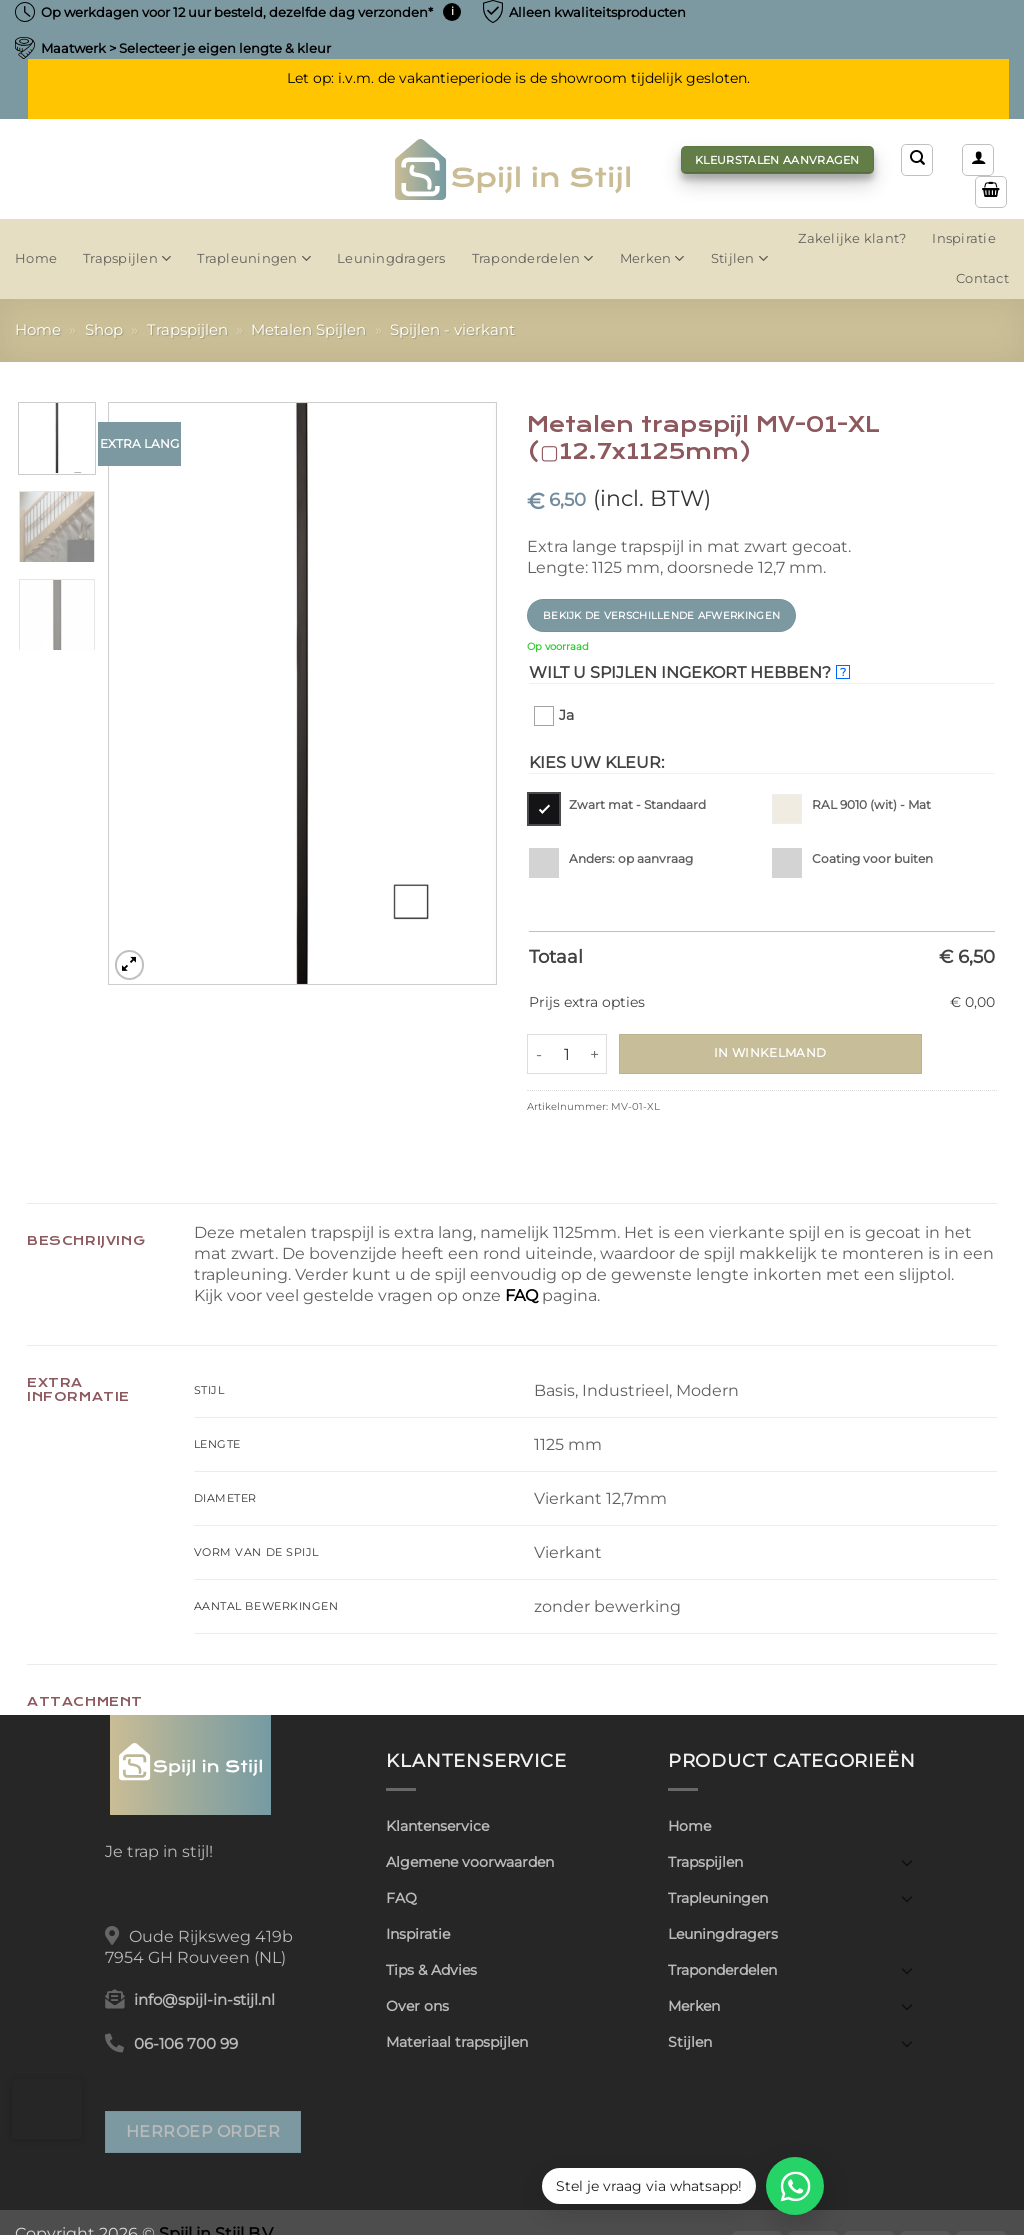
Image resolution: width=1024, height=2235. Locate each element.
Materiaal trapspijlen (457, 2042)
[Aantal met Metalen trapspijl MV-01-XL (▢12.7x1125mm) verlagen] (539, 1054)
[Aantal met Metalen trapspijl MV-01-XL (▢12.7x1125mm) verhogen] (595, 1054)
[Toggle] (907, 1862)
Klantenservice (437, 1826)
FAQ (521, 1295)
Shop (104, 330)
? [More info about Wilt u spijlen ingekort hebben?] (843, 672)
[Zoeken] (917, 160)
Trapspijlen (127, 258)
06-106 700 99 (186, 2044)
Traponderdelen (533, 258)
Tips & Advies (431, 1970)
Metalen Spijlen (308, 330)
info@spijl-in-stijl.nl (204, 2000)
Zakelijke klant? (852, 238)
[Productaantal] (567, 1054)
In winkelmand (770, 1053)
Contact (982, 278)
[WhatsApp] (795, 2186)
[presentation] (47, 2109)
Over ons (417, 2006)
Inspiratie (964, 238)
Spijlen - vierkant (452, 330)
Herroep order (203, 2131)
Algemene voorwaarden (470, 1862)
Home (36, 258)
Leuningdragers (391, 258)
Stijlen (739, 258)
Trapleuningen (254, 258)
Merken (652, 258)
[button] (978, 160)
